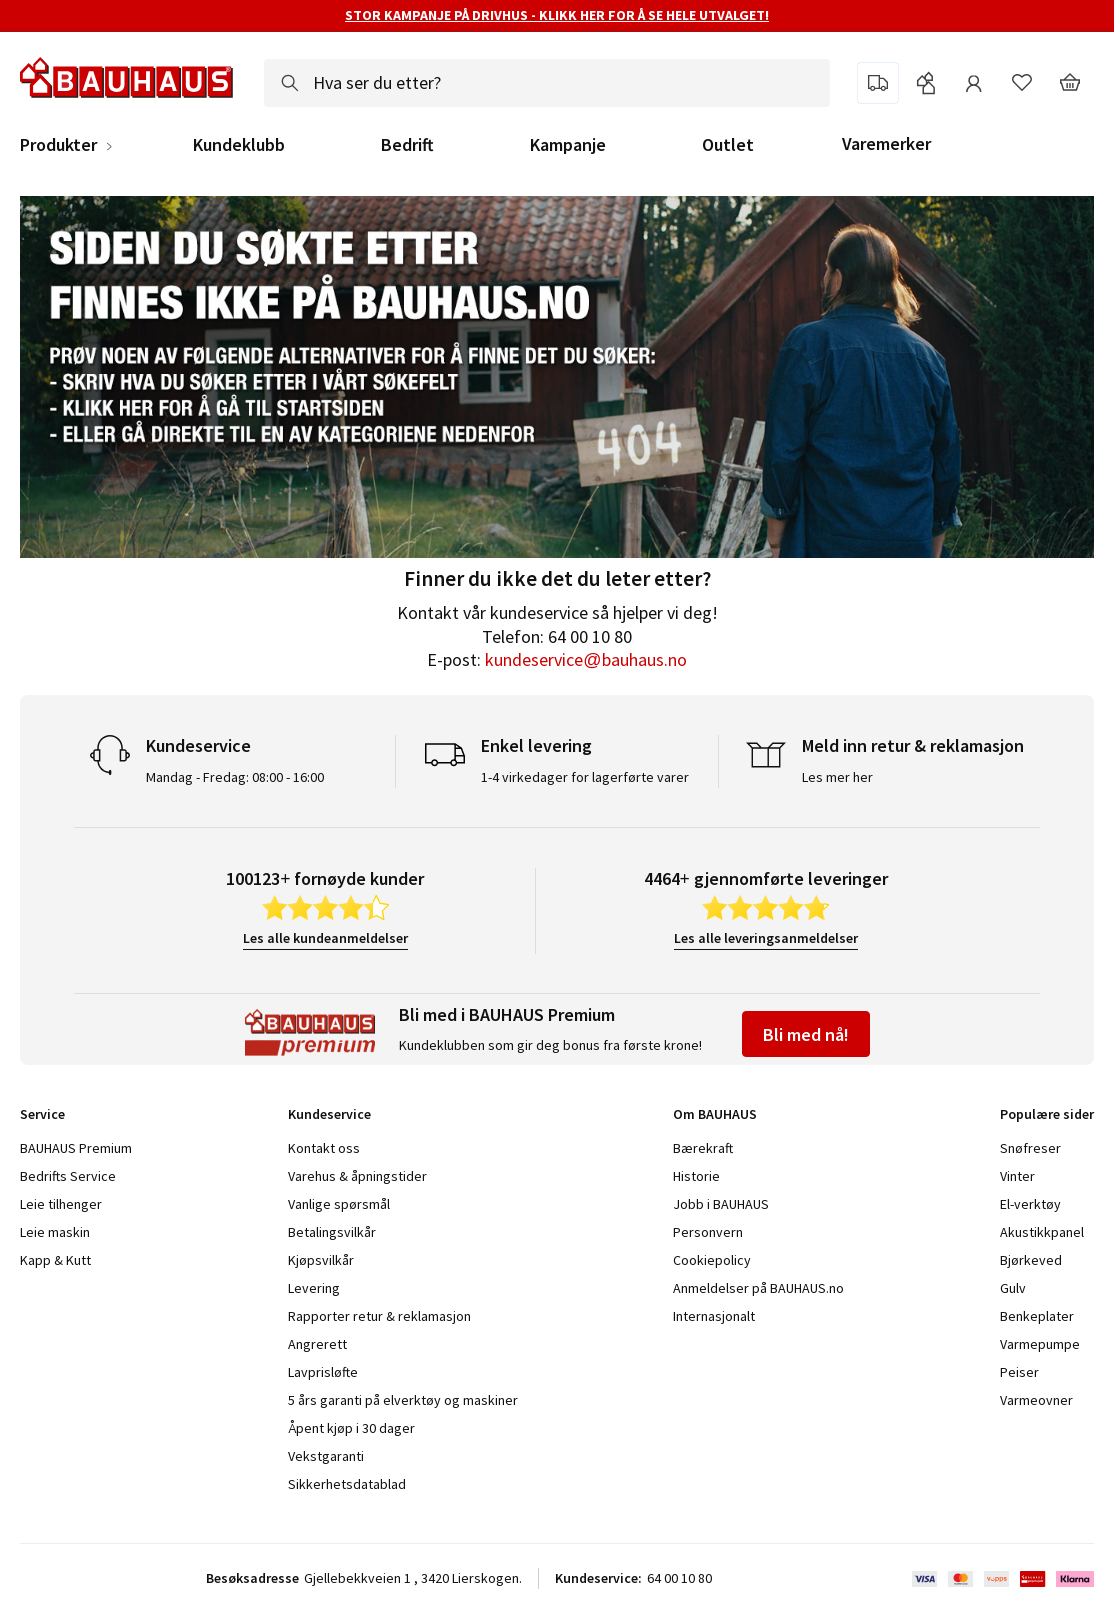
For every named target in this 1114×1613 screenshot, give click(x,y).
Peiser (1019, 1372)
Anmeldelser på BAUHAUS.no (758, 1288)
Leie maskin (55, 1232)
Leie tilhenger (61, 1204)
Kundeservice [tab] (329, 1114)
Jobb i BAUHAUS (721, 1204)
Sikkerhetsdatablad (347, 1484)
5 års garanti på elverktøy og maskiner (403, 1400)
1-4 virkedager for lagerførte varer (585, 777)
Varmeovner (1036, 1400)
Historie (696, 1176)
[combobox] (547, 83)
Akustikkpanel (1042, 1232)
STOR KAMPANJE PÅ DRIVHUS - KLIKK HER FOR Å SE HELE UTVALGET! (557, 15)
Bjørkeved (1031, 1260)
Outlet (728, 145)
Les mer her (837, 777)
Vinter (1017, 1176)
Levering (314, 1288)
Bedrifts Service (68, 1176)
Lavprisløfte (323, 1372)
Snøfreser (1030, 1148)
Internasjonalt (714, 1316)
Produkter (58, 145)
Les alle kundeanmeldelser (325, 938)
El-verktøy (1030, 1204)
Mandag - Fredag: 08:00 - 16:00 (235, 777)
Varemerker (886, 143)
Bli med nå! (806, 1034)
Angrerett (317, 1344)
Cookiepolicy (712, 1260)
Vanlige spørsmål (339, 1204)
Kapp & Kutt (55, 1260)
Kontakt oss (324, 1148)
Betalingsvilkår (332, 1232)
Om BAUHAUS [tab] (715, 1114)
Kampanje (568, 145)
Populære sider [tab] (1047, 1114)
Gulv (1013, 1288)
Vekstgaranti (326, 1456)
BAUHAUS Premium (76, 1148)
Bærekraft (703, 1148)
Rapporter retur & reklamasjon (379, 1316)
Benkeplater (1037, 1316)
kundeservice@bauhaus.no (585, 659)
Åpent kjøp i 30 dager (351, 1428)
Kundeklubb (239, 145)
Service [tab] (42, 1114)
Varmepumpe (1040, 1344)
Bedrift (407, 145)
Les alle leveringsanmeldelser (766, 938)
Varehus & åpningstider (357, 1176)
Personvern (708, 1232)
